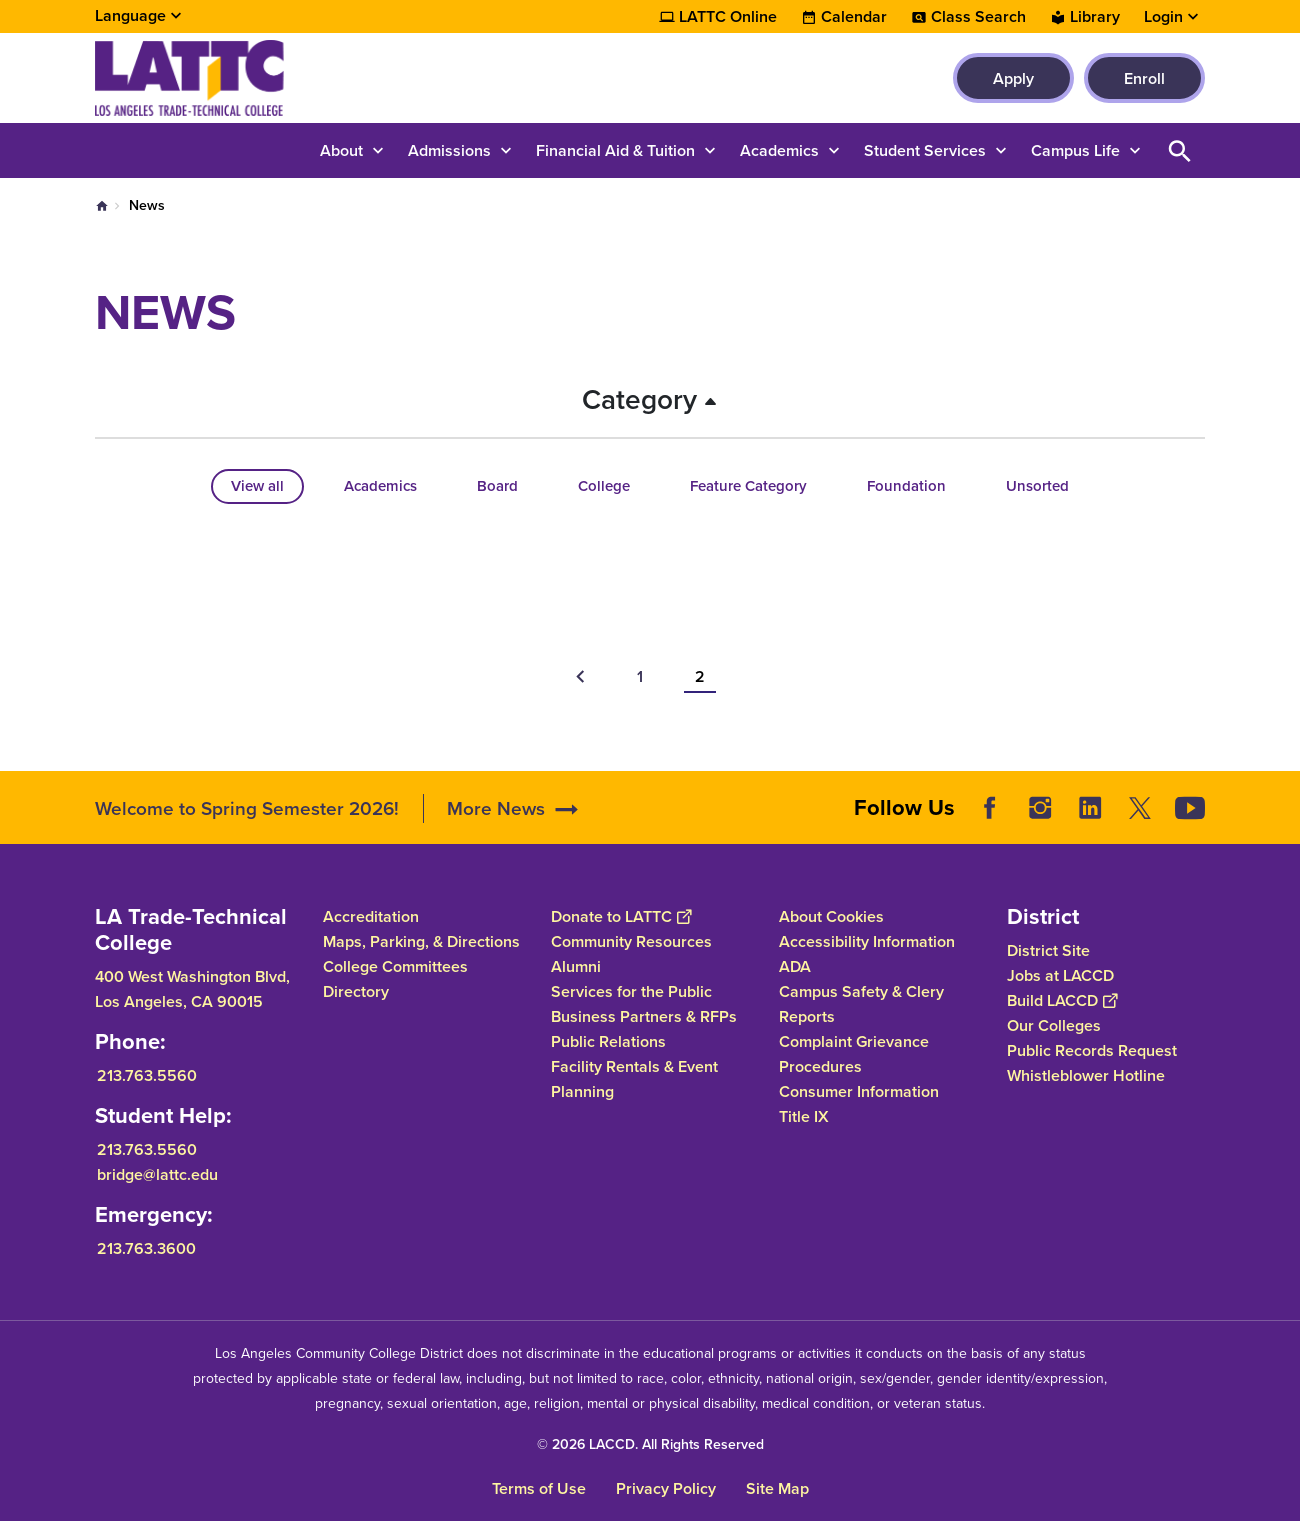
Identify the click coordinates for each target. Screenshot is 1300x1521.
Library (1095, 17)
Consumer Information (859, 1091)
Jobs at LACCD (1060, 974)
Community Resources (631, 941)
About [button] (341, 150)
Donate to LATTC (621, 916)
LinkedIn (1090, 808)
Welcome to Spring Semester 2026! (249, 808)
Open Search (1180, 150)
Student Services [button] (925, 150)
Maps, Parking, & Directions (421, 941)
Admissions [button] (449, 150)
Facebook (990, 808)
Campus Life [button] (1075, 150)
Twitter (1140, 808)
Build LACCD (1062, 999)
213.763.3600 (146, 1247)
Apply (1013, 78)
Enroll (1144, 78)
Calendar (854, 17)
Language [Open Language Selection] (130, 15)
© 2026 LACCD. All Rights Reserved (650, 1444)
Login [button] (1163, 17)
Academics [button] (779, 150)
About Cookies (831, 916)
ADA (795, 966)
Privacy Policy (666, 1488)
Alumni (576, 966)
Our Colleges (1054, 1024)
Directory (356, 991)
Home (102, 206)
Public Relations (608, 1041)
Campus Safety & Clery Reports (861, 1004)
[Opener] (1280, 801)
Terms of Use (539, 1488)
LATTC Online (728, 17)
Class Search (978, 17)
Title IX (804, 1116)
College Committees (395, 966)
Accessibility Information (867, 941)
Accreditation (371, 916)
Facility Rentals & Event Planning (634, 1079)
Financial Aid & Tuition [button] (615, 150)
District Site (1048, 949)
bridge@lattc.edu (157, 1173)
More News (496, 808)
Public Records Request (1092, 1049)
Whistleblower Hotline (1086, 1074)
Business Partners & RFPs (644, 1016)
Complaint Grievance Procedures (854, 1054)
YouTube (1190, 808)
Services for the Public (631, 991)
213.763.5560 (147, 1074)
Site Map (777, 1488)
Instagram (1040, 808)
